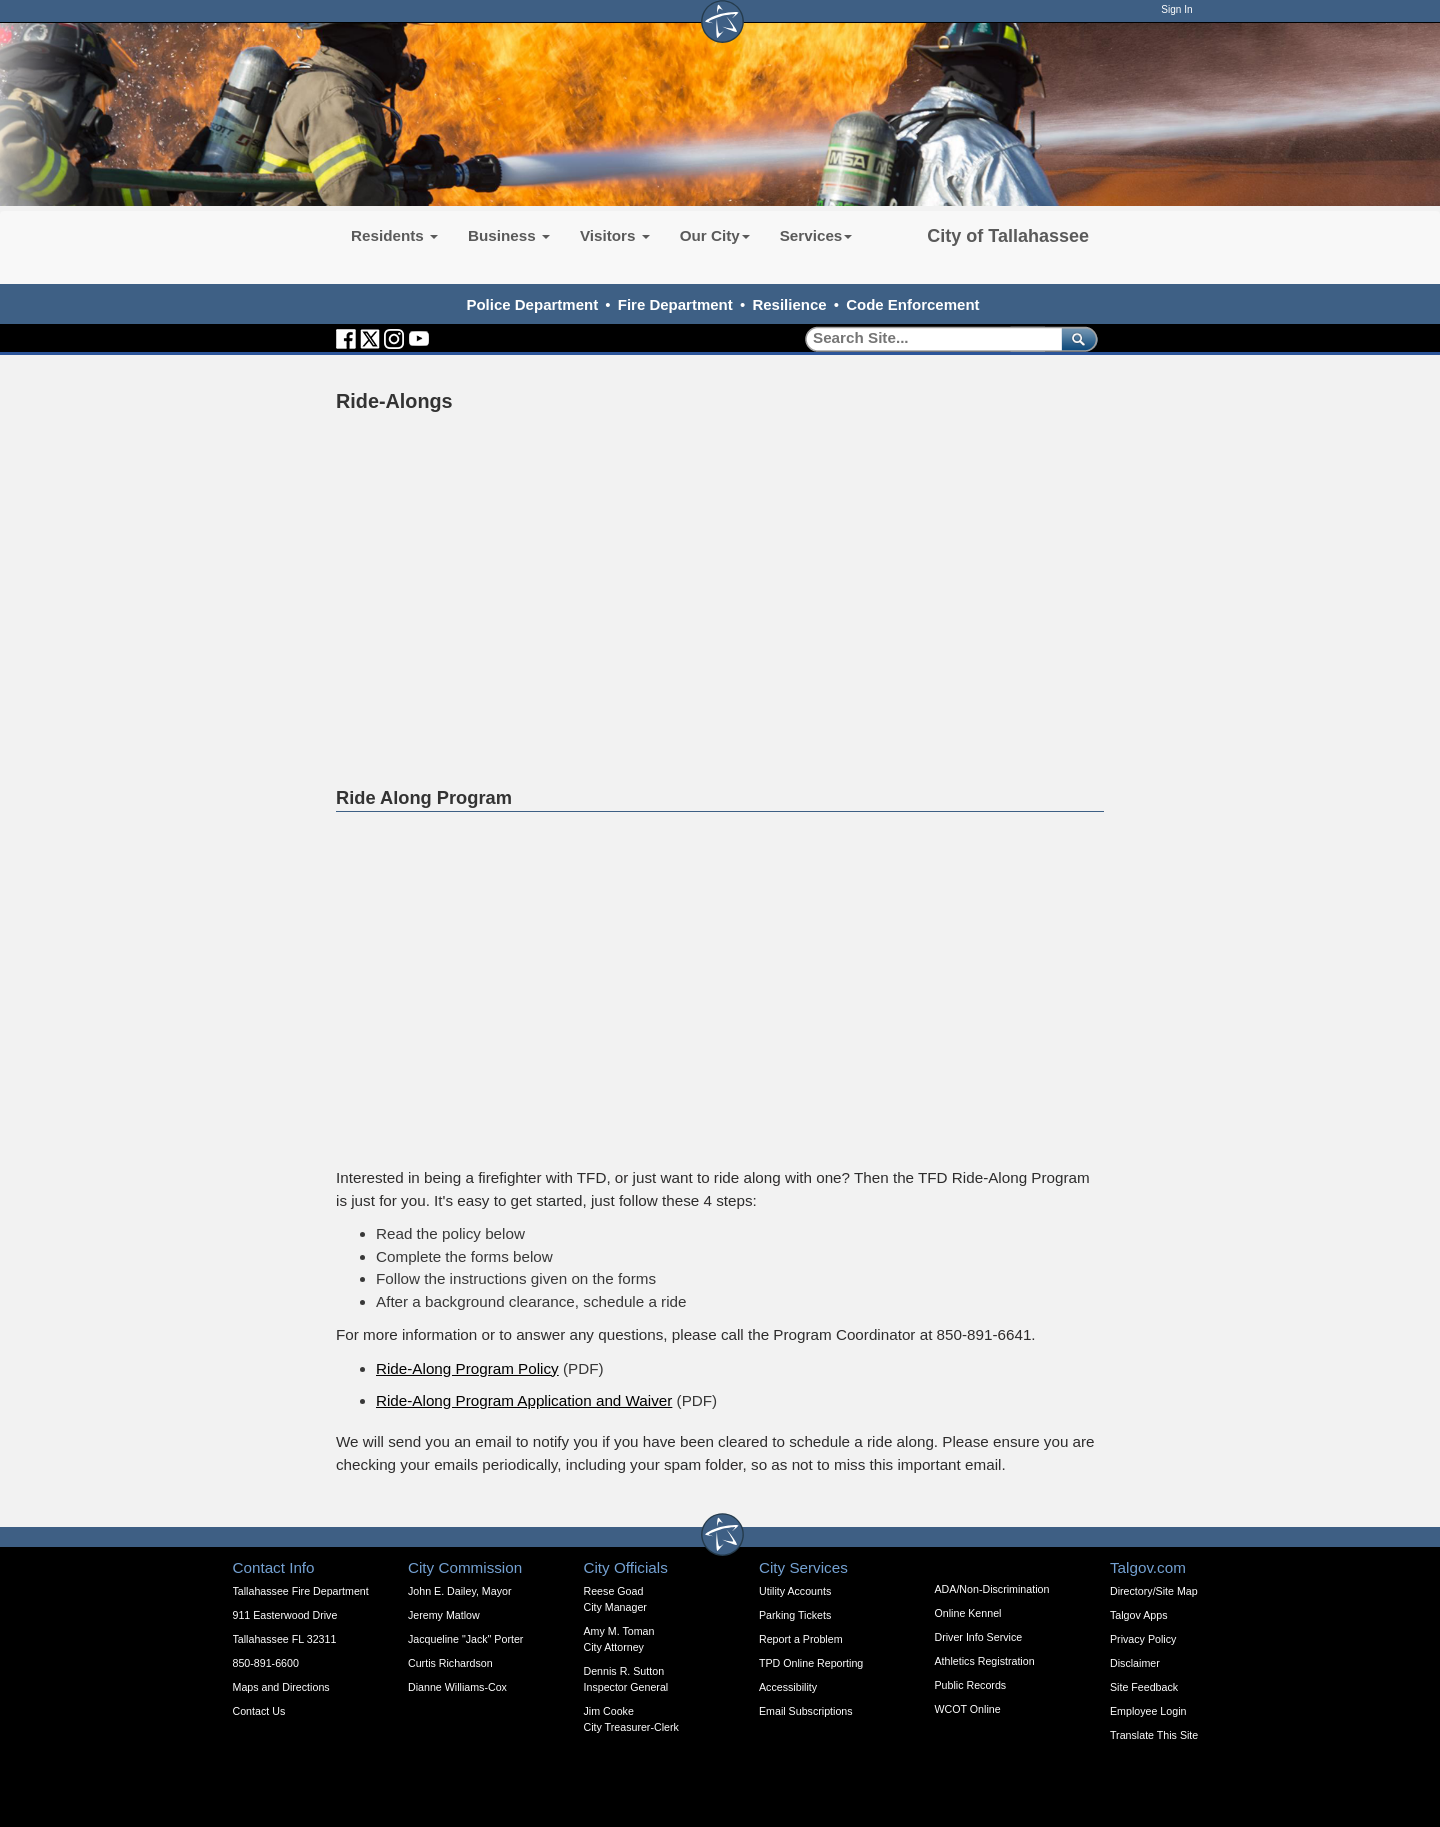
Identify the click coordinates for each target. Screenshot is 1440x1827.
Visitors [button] (615, 235)
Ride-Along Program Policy (467, 1368)
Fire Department (675, 304)
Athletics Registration (985, 1661)
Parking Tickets (795, 1615)
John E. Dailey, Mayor (459, 1591)
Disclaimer (1135, 1663)
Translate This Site (1154, 1735)
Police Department (532, 304)
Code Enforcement (912, 304)
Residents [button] (394, 235)
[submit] (1075, 338)
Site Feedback (1144, 1687)
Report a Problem (801, 1639)
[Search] (926, 338)
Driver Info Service (979, 1637)
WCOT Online (968, 1709)
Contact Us (259, 1711)
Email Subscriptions (806, 1711)
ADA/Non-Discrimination (992, 1589)
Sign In (1176, 9)
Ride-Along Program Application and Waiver (524, 1400)
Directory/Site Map (1154, 1591)
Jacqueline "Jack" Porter (465, 1639)
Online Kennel (968, 1613)
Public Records (971, 1685)
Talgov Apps (1138, 1615)
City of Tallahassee (1008, 236)
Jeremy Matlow (444, 1615)
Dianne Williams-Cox (457, 1687)
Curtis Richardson (450, 1663)
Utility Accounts (795, 1591)
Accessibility (788, 1687)
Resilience (789, 304)
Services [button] (816, 235)
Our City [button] (715, 235)
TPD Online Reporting (811, 1663)
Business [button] (509, 235)
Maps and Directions (281, 1687)
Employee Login (1148, 1711)
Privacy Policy (1143, 1639)
